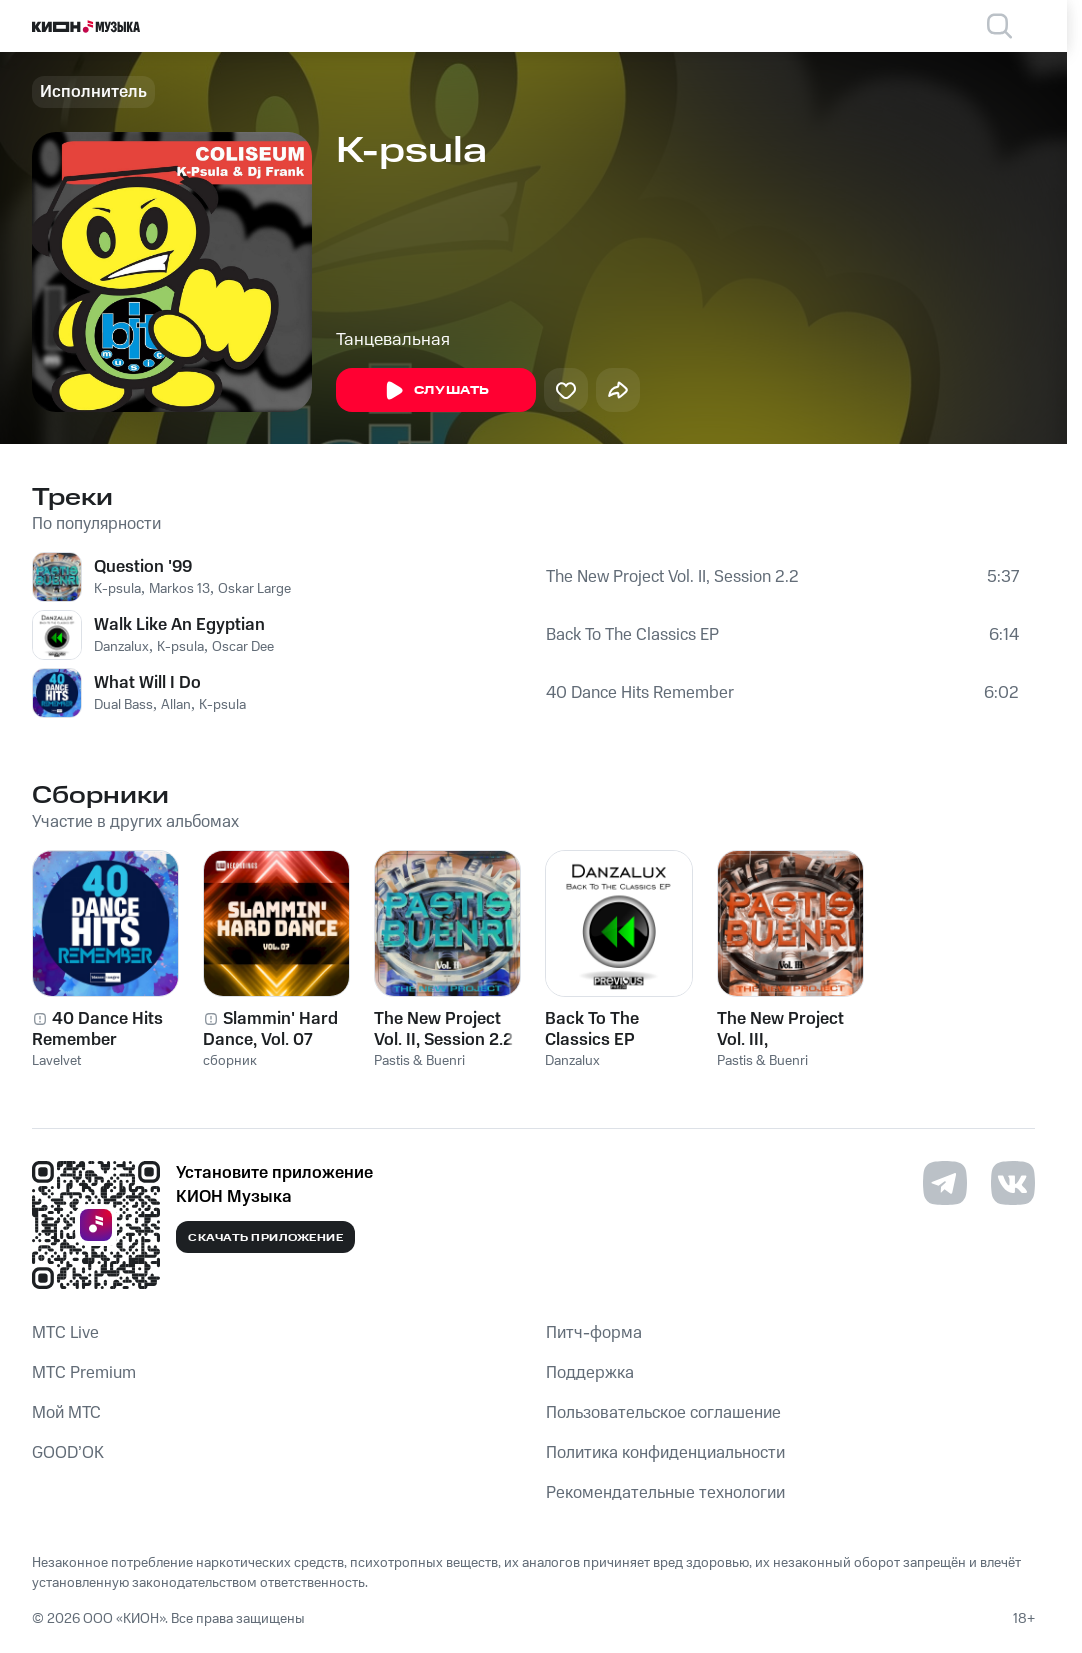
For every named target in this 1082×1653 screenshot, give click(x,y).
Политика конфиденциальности (665, 1453)
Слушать (436, 391)
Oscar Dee (243, 647)
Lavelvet (56, 1061)
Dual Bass (123, 705)
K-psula (117, 589)
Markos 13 (179, 589)
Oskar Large (254, 589)
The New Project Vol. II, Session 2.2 (672, 577)
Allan (176, 705)
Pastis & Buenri (419, 1061)
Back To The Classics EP (632, 635)
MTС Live (65, 1333)
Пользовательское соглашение (663, 1413)
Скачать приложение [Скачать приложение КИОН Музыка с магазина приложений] (265, 1238)
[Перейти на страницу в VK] (1013, 1183)
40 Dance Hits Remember (640, 693)
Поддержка (590, 1373)
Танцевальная (393, 340)
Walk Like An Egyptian (179, 625)
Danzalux (121, 647)
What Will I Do (147, 683)
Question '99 (143, 567)
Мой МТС (66, 1413)
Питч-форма (594, 1333)
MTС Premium (84, 1373)
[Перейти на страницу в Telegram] (945, 1183)
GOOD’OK (68, 1453)
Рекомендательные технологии (665, 1493)
